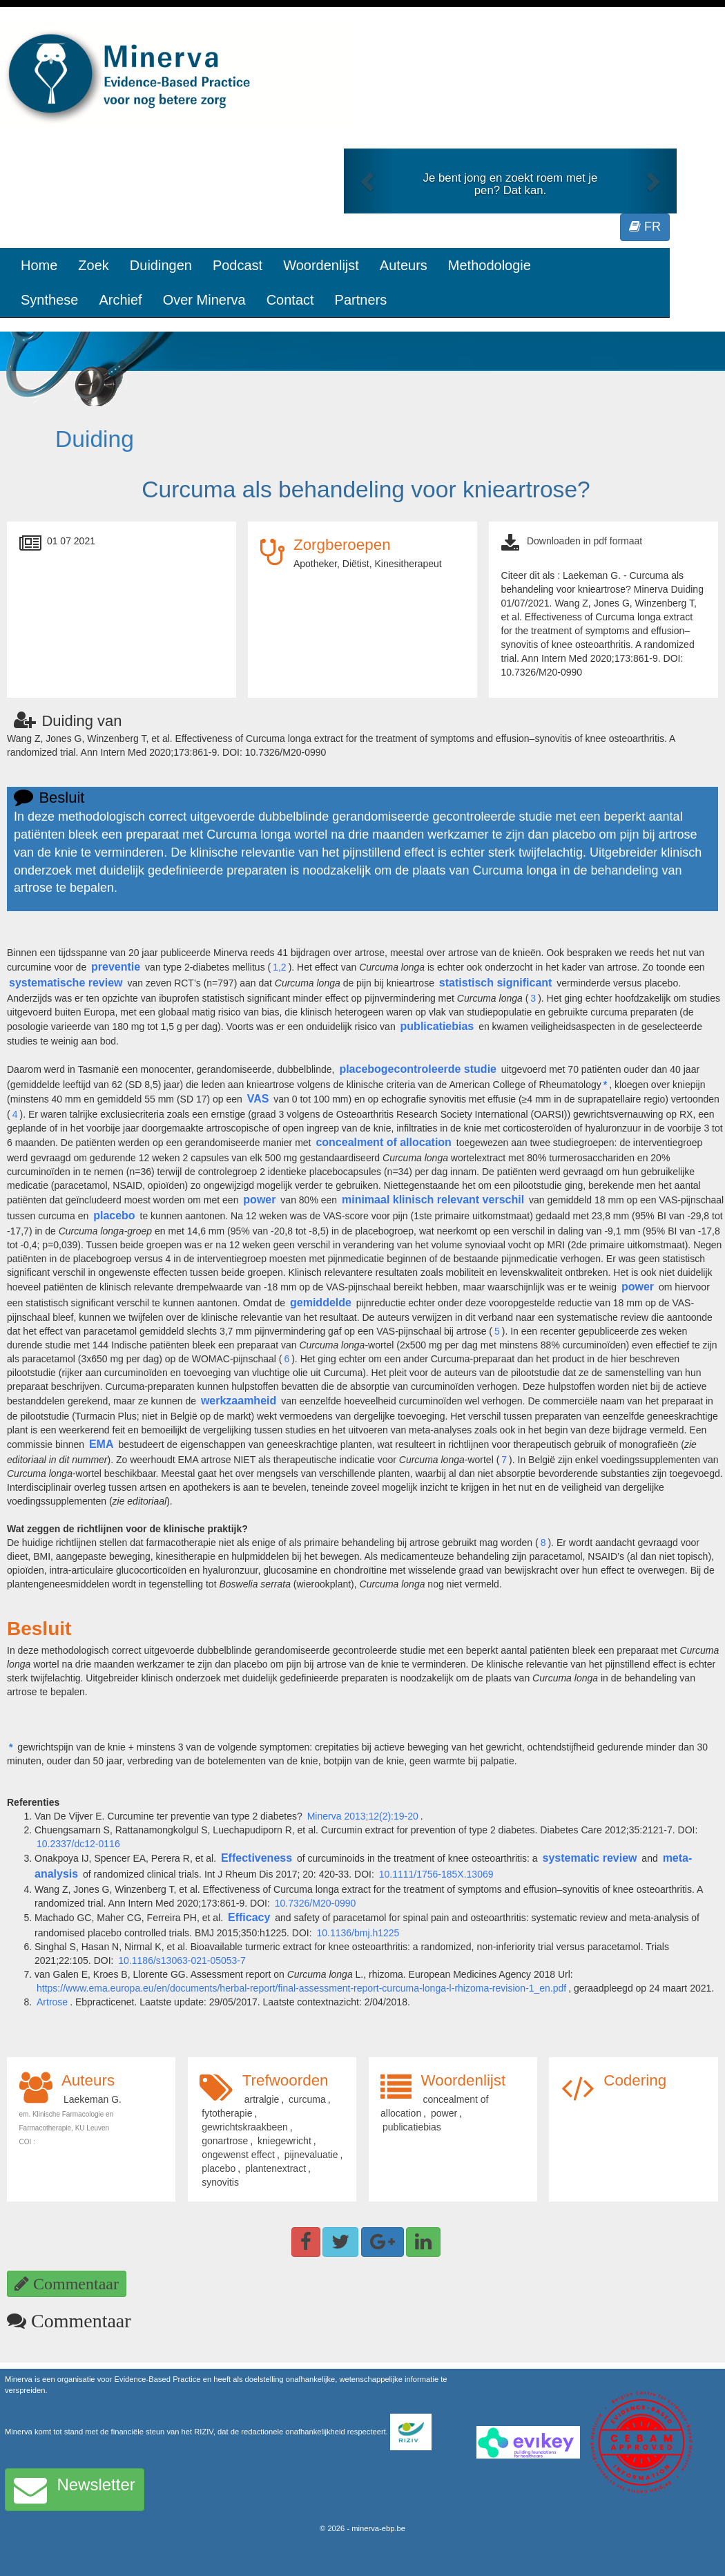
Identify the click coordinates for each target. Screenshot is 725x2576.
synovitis (220, 2182)
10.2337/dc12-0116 (78, 1843)
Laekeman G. (93, 2099)
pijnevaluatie (311, 2154)
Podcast (237, 265)
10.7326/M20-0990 (315, 1903)
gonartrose (225, 2140)
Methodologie (489, 265)
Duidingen (161, 265)
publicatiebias (437, 1026)
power (259, 1199)
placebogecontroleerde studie (417, 1069)
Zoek (93, 265)
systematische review (66, 983)
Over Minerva (204, 299)
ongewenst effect (238, 2154)
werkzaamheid (238, 1400)
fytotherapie (227, 2113)
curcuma (307, 2099)
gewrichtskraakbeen (245, 2127)
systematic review (590, 1858)
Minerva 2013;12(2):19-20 (362, 1816)
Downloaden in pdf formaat (584, 540)
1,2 (279, 967)
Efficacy (249, 1917)
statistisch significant (495, 983)
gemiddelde (320, 1302)
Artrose (52, 2001)
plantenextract (275, 2168)
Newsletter (74, 2489)
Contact (290, 299)
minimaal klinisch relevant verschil (433, 1199)
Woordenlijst (321, 265)
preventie (115, 967)
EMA (101, 1444)
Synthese (49, 299)
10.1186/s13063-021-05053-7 (182, 1960)
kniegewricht (284, 2140)
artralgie (262, 2099)
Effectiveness (256, 1858)
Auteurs (403, 265)
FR (645, 226)
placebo (114, 1215)
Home (39, 265)
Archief (120, 299)
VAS (258, 1099)
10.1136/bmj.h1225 (357, 1932)
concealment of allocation (383, 1142)
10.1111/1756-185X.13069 (436, 1874)
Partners (361, 299)
